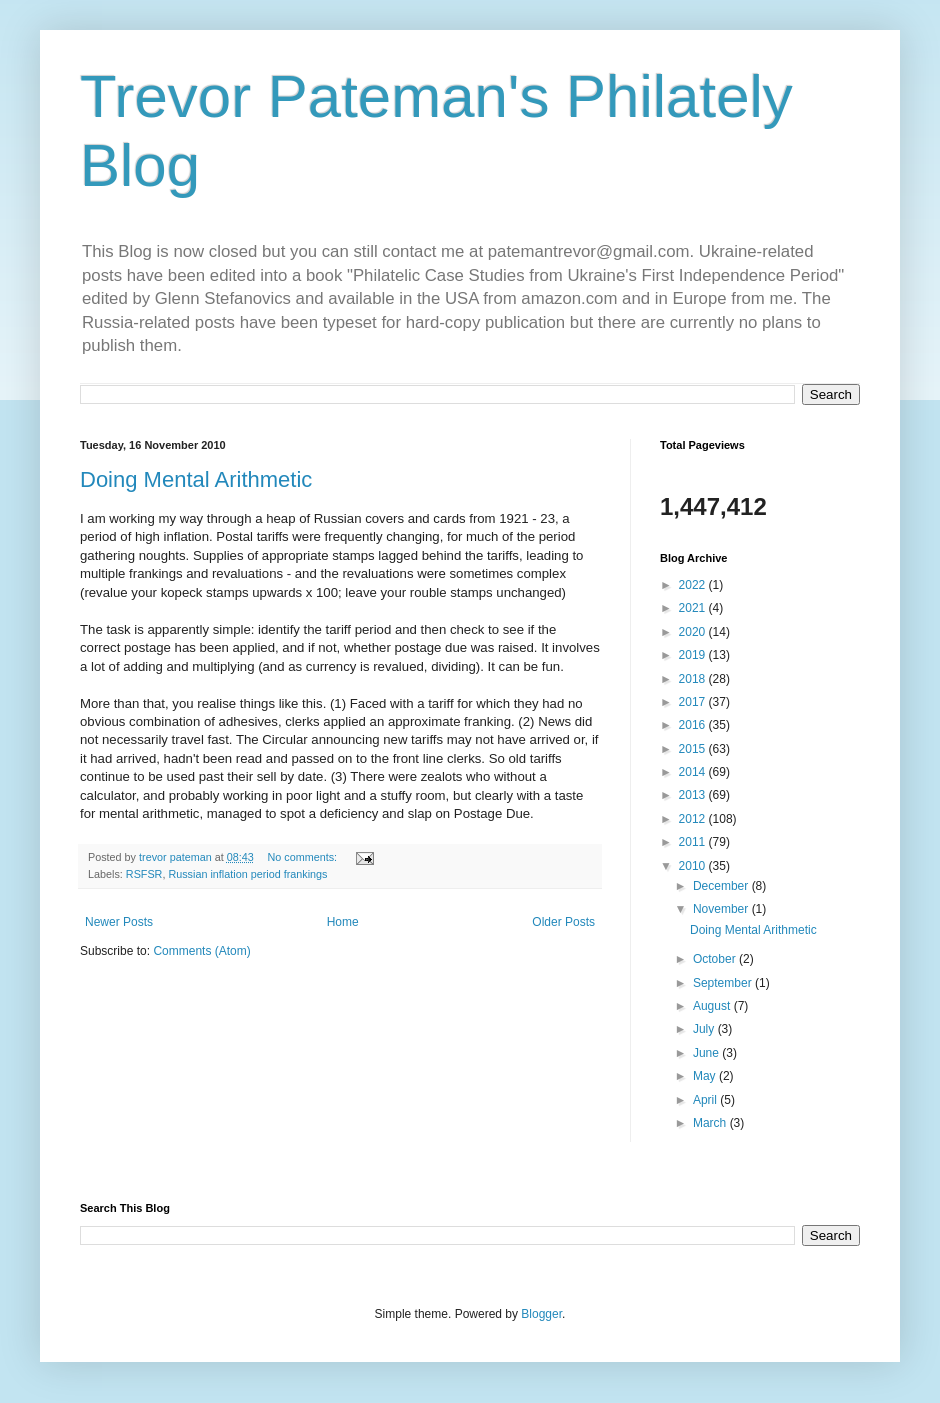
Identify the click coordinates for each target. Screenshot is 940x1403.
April (706, 1100)
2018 (694, 679)
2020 (694, 632)
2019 (694, 655)
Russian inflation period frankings (247, 874)
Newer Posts (119, 922)
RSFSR (144, 874)
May (706, 1076)
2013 (694, 795)
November (722, 909)
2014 (694, 772)
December (722, 886)
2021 (694, 608)
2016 (694, 725)
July (705, 1029)
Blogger (541, 1314)
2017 (694, 702)
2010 (694, 866)
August (713, 1006)
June (707, 1053)
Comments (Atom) (201, 951)
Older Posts (563, 922)
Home (343, 922)
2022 (694, 585)
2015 (694, 749)
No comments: (304, 857)
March (711, 1123)
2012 (694, 819)
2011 (694, 842)
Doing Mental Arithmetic (196, 479)
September (724, 983)
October (716, 959)
